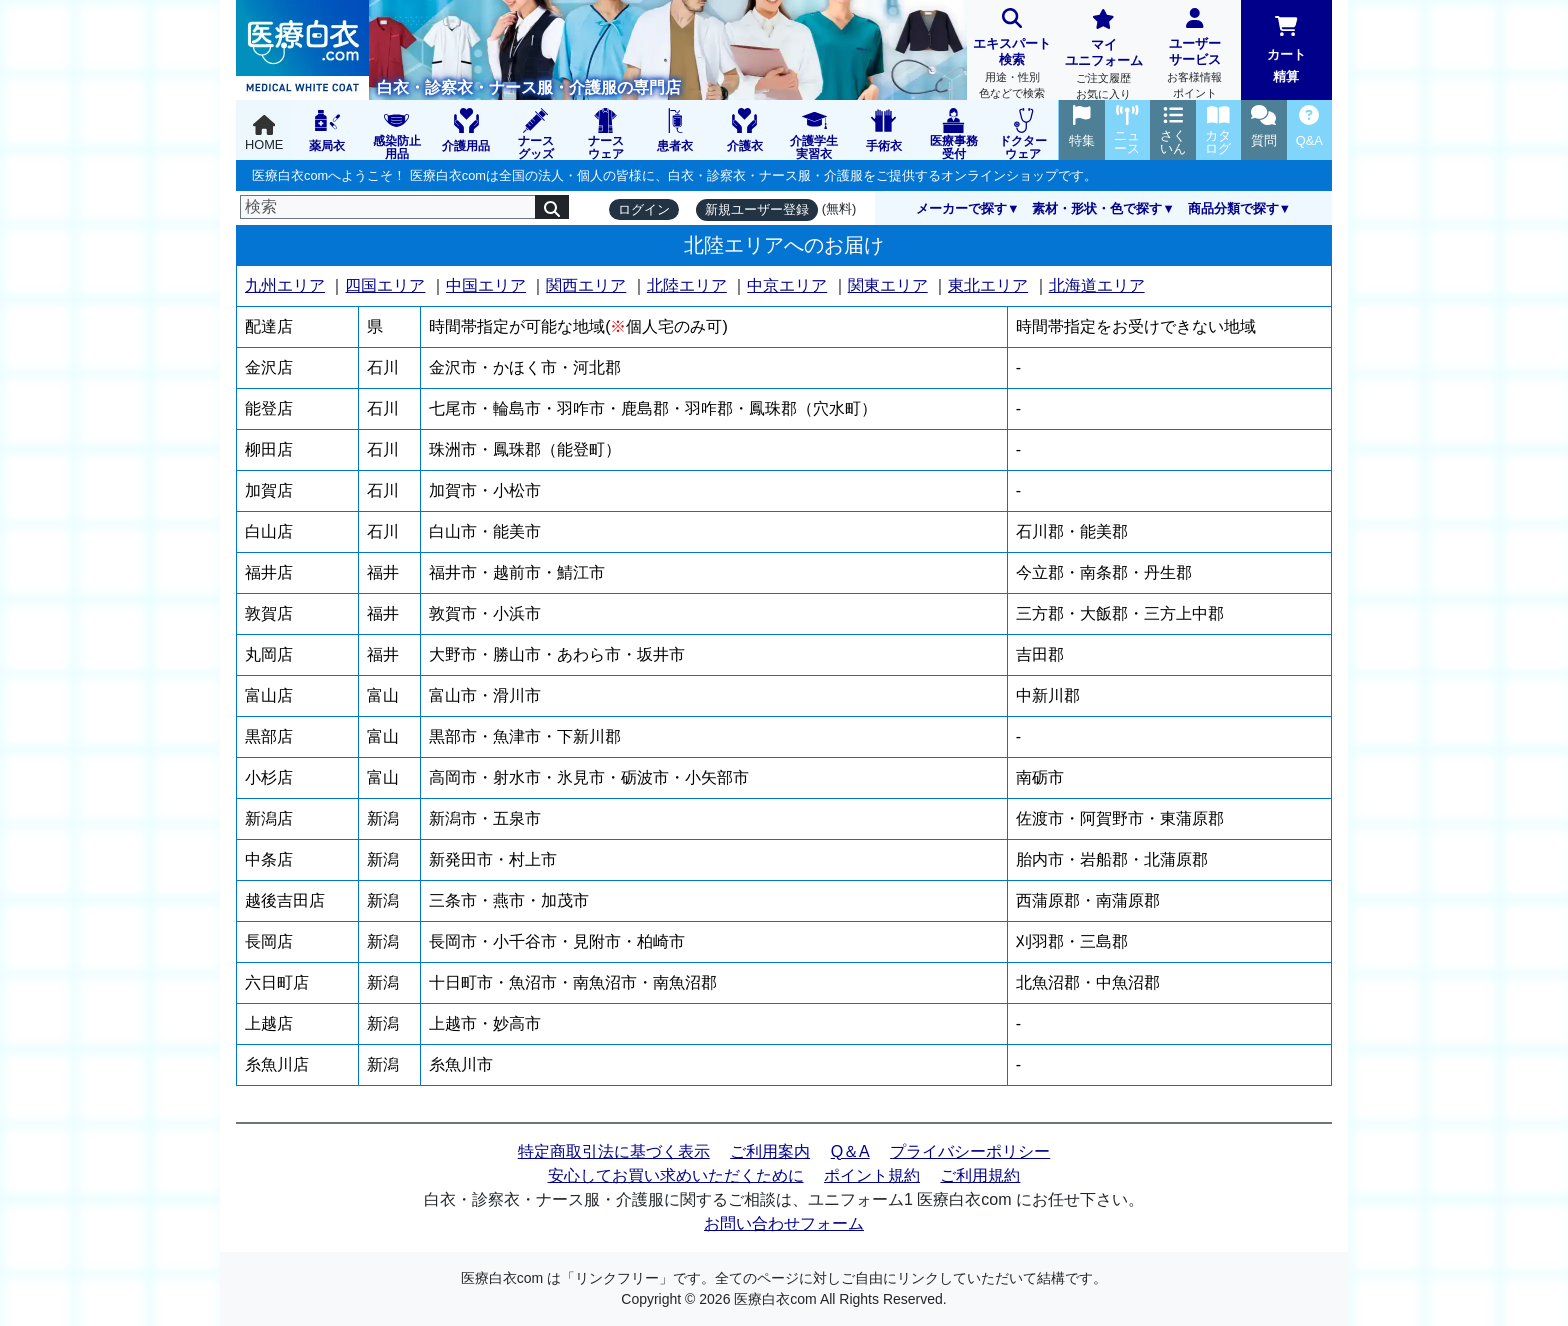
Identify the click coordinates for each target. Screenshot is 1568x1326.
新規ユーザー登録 (757, 209)
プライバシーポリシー (970, 1151)
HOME (264, 133)
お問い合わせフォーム (784, 1223)
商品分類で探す (1233, 208)
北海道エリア (1097, 285)
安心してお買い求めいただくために (676, 1175)
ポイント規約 (872, 1175)
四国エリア (385, 285)
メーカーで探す (961, 208)
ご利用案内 (770, 1151)
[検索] (388, 207)
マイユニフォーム (1103, 56)
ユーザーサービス (1194, 55)
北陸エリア (687, 285)
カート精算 (1286, 50)
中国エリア (486, 285)
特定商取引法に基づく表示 (614, 1151)
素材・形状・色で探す (1097, 208)
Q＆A (850, 1151)
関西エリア (586, 285)
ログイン (644, 209)
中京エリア (787, 285)
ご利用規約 (980, 1175)
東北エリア (988, 285)
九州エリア (285, 285)
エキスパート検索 (1012, 55)
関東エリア (888, 285)
